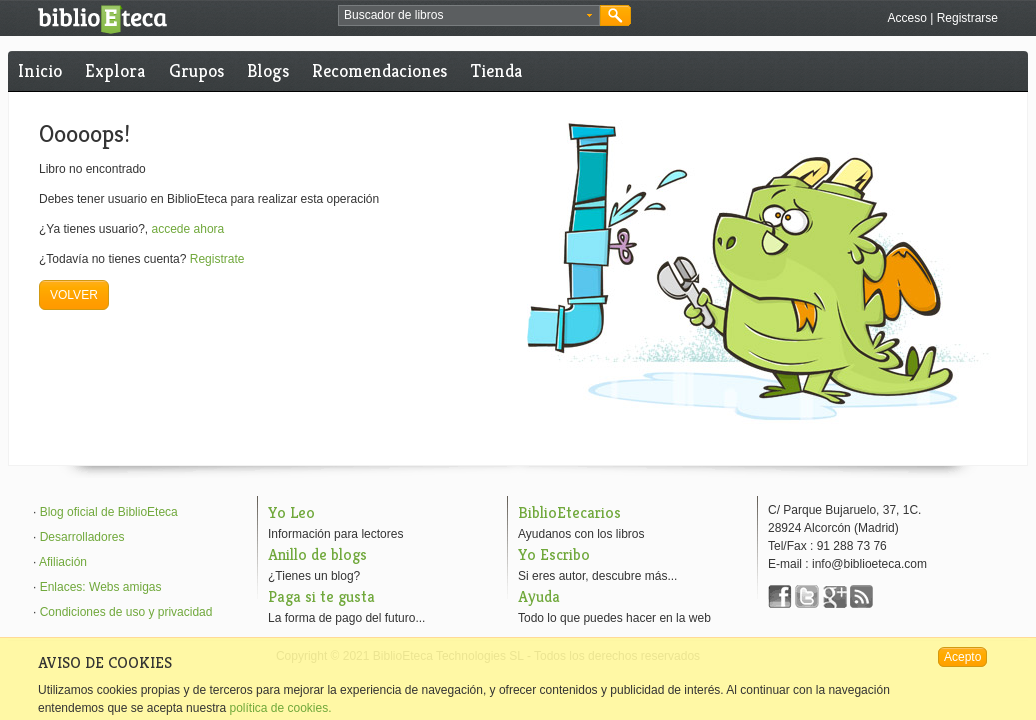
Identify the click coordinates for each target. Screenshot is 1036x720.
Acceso (906, 18)
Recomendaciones (379, 70)
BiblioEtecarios (569, 512)
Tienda (496, 70)
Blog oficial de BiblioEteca (109, 512)
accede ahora (188, 229)
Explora (115, 70)
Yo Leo (291, 512)
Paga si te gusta (321, 596)
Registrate (217, 259)
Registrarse (967, 18)
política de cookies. (280, 708)
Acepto (962, 657)
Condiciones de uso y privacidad (126, 612)
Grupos (196, 70)
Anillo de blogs (317, 554)
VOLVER (74, 295)
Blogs (268, 70)
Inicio (40, 70)
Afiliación (63, 562)
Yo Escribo (554, 554)
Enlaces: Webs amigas (101, 587)
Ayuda (539, 596)
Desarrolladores (82, 537)
